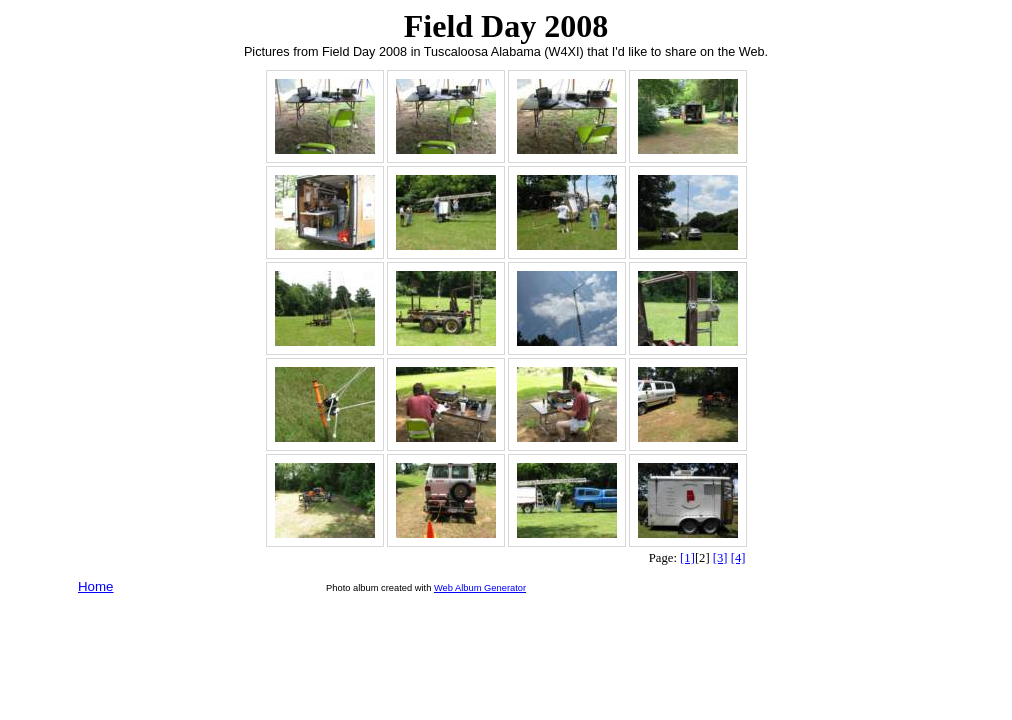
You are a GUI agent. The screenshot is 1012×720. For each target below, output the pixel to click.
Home (96, 586)
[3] (720, 558)
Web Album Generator (480, 588)
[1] (687, 558)
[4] (738, 558)
